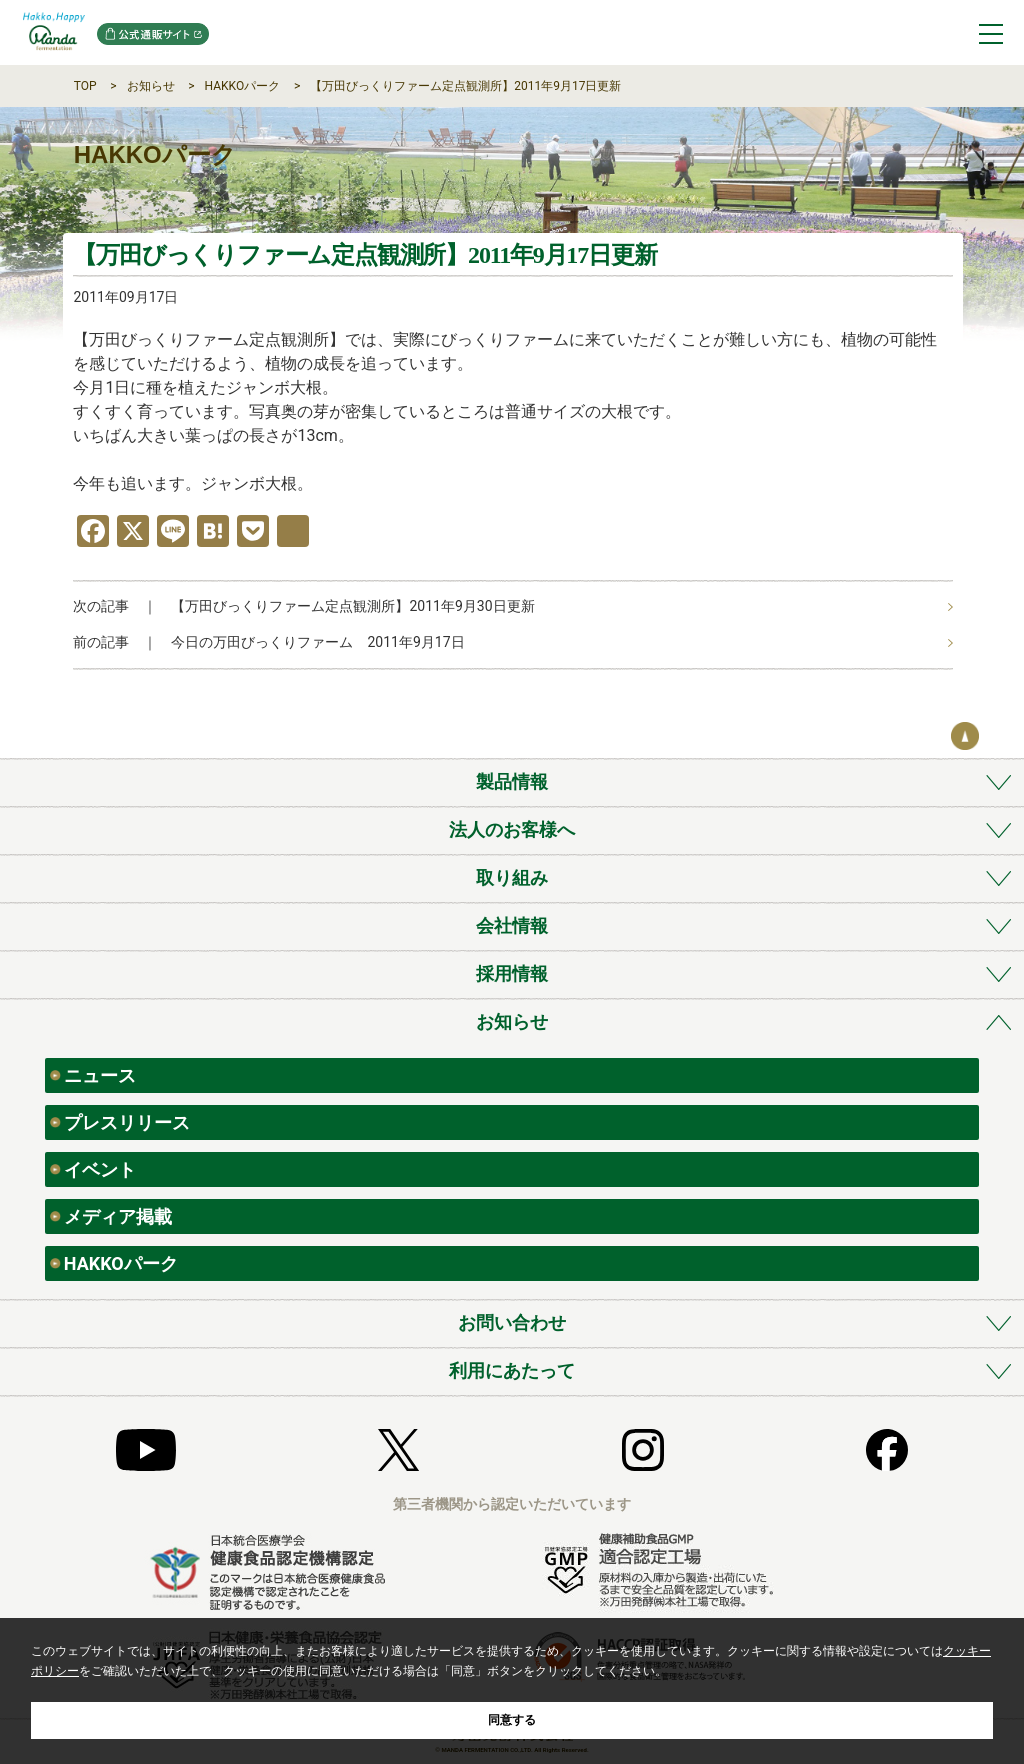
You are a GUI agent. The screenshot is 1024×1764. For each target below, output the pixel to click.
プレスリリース (127, 1122)
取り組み (512, 877)
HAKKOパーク (243, 86)
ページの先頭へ (965, 736)
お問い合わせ (512, 1322)
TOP (85, 86)
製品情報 (512, 781)
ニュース (100, 1075)
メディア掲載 (118, 1216)
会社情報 (512, 925)
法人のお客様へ (512, 829)
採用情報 (512, 973)
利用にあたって (512, 1370)
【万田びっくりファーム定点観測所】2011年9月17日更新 (465, 86)
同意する (512, 1720)
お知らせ (151, 86)
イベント (100, 1169)
